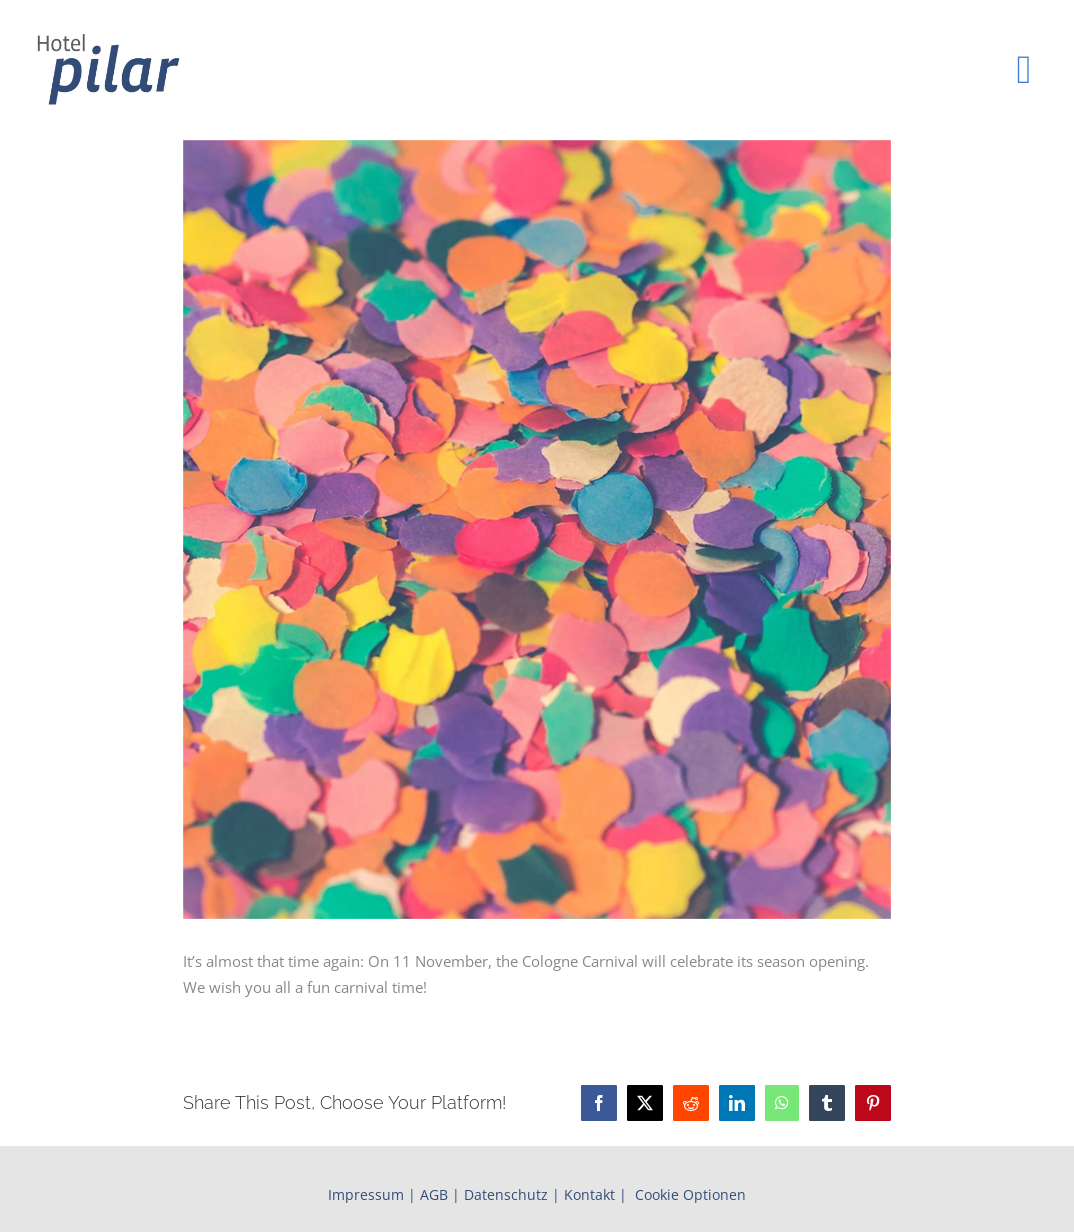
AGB (434, 1194)
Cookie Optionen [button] (690, 1194)
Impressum (366, 1194)
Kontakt (589, 1194)
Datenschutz (506, 1194)
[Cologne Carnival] (537, 530)
